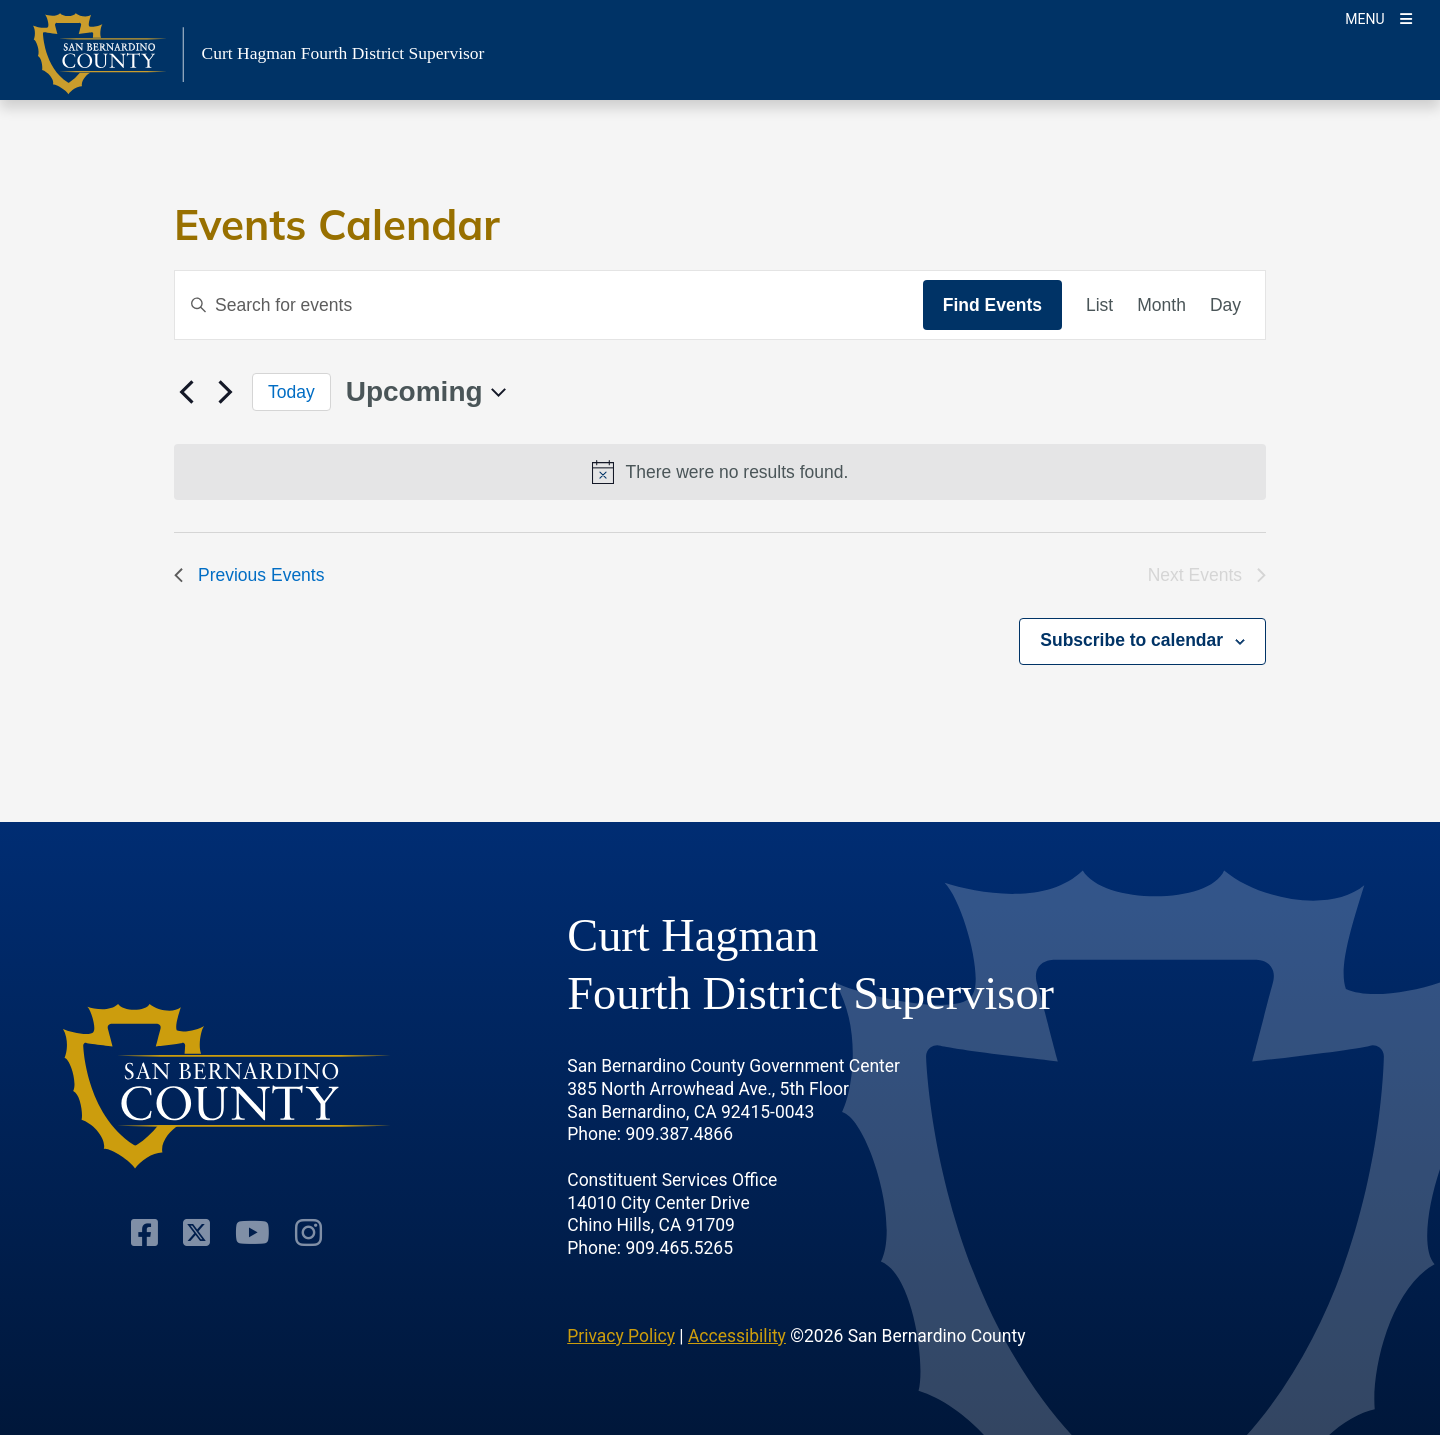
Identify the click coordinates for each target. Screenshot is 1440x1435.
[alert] (720, 472)
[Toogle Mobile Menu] (1378, 17)
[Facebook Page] (144, 1233)
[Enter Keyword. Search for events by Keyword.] (549, 305)
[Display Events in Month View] (1161, 305)
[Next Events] (225, 392)
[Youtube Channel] (252, 1233)
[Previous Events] (186, 392)
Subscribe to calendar (1131, 640)
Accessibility (737, 1336)
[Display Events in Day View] (1225, 305)
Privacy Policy (621, 1336)
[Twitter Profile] (196, 1233)
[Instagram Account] (308, 1233)
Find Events (992, 305)
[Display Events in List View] (1099, 305)
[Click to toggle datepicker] (426, 392)
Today (291, 392)
